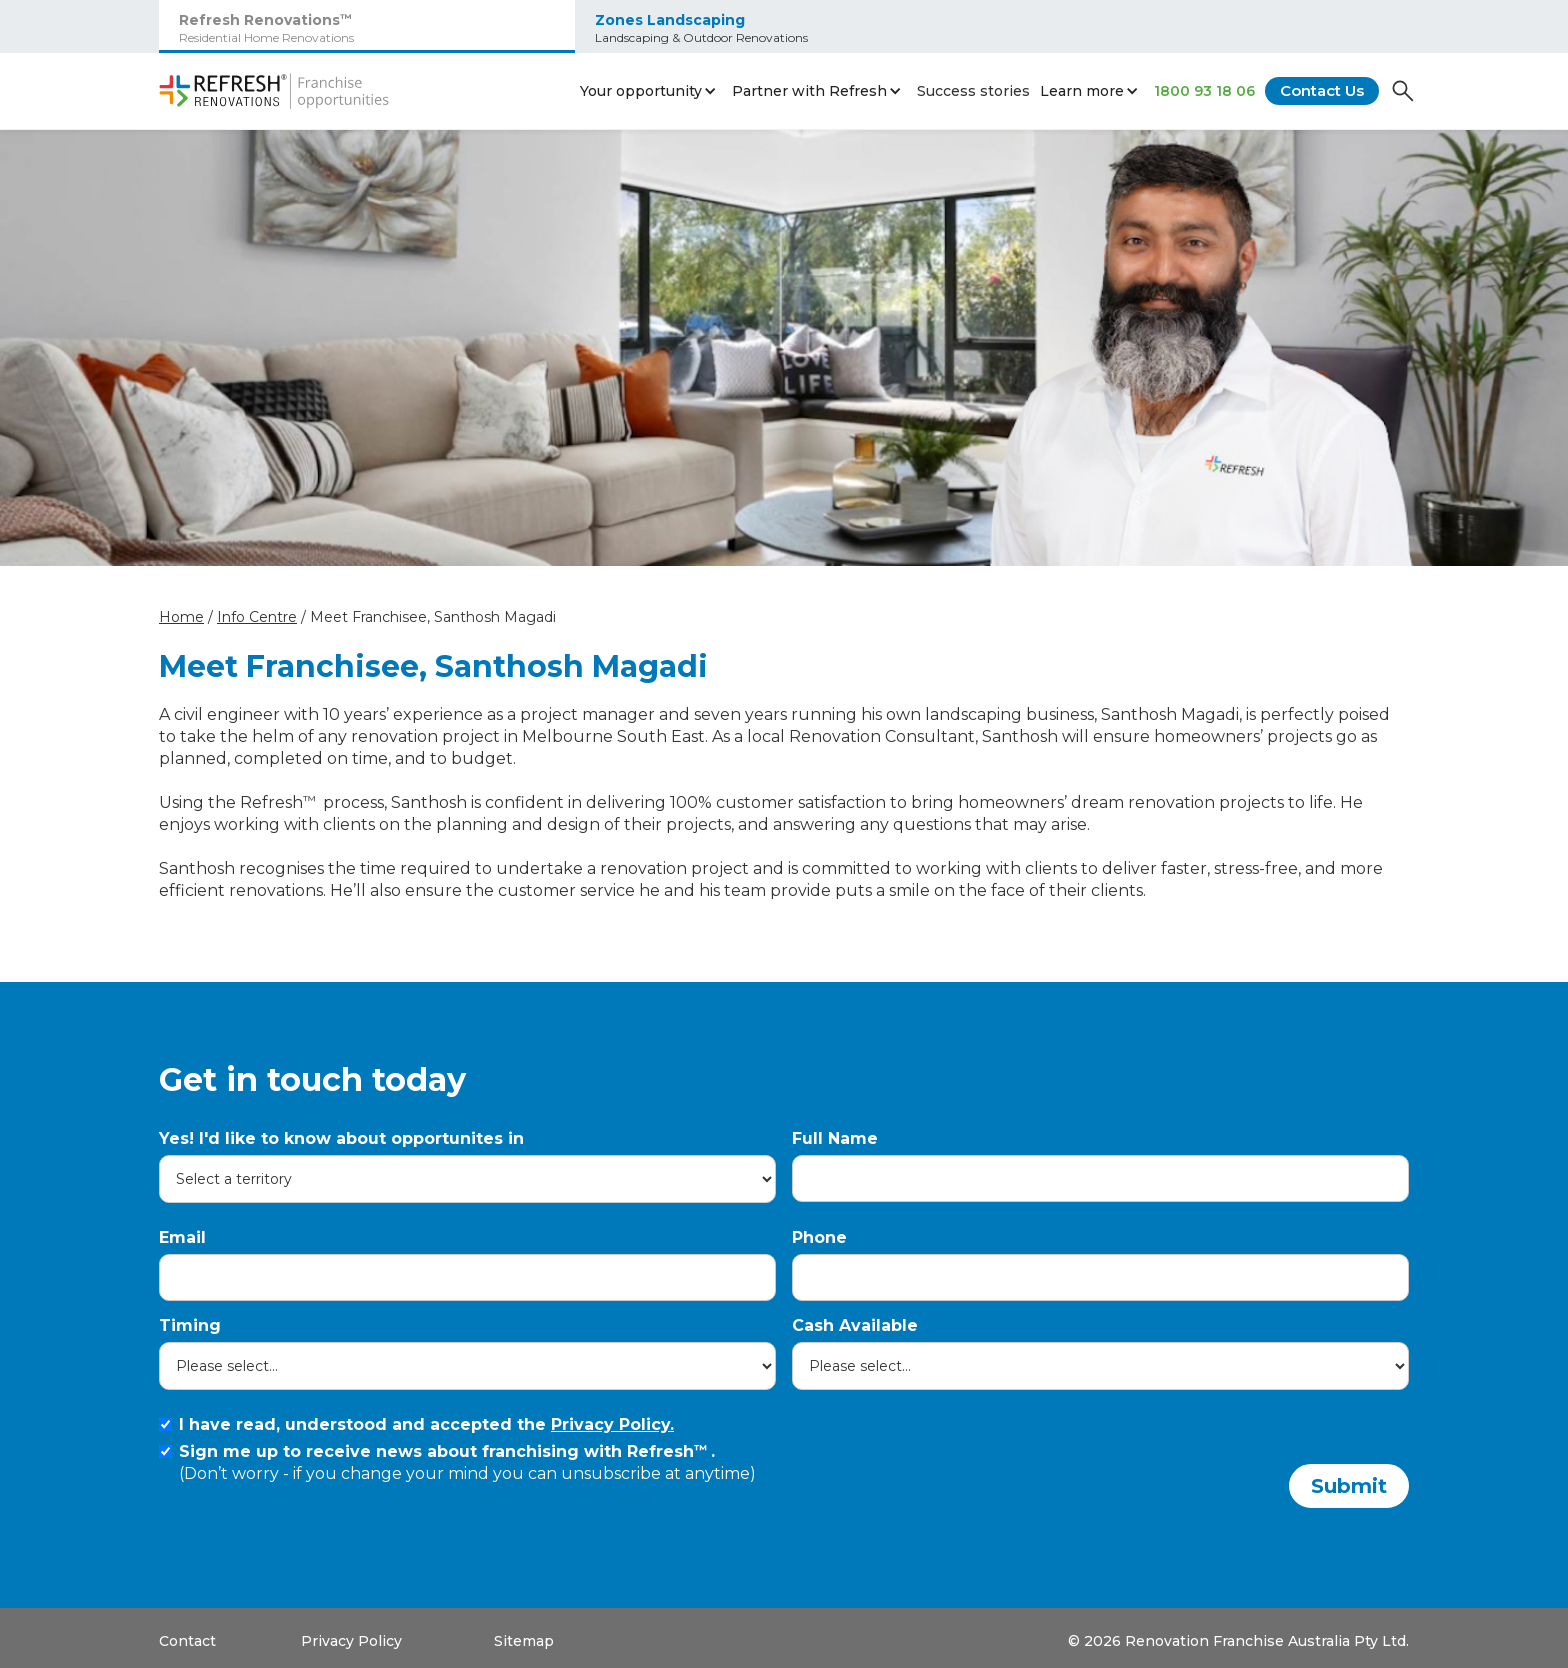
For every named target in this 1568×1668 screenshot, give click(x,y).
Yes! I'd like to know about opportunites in (341, 1138)
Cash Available (855, 1325)
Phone (819, 1237)
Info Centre (257, 617)
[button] (651, 91)
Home (181, 617)
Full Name (835, 1138)
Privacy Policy (351, 1641)
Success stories (973, 91)
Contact (187, 1641)
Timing (190, 1325)
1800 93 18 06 (1204, 91)
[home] (274, 91)
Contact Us (1322, 90)
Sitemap (524, 1641)
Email (182, 1237)
